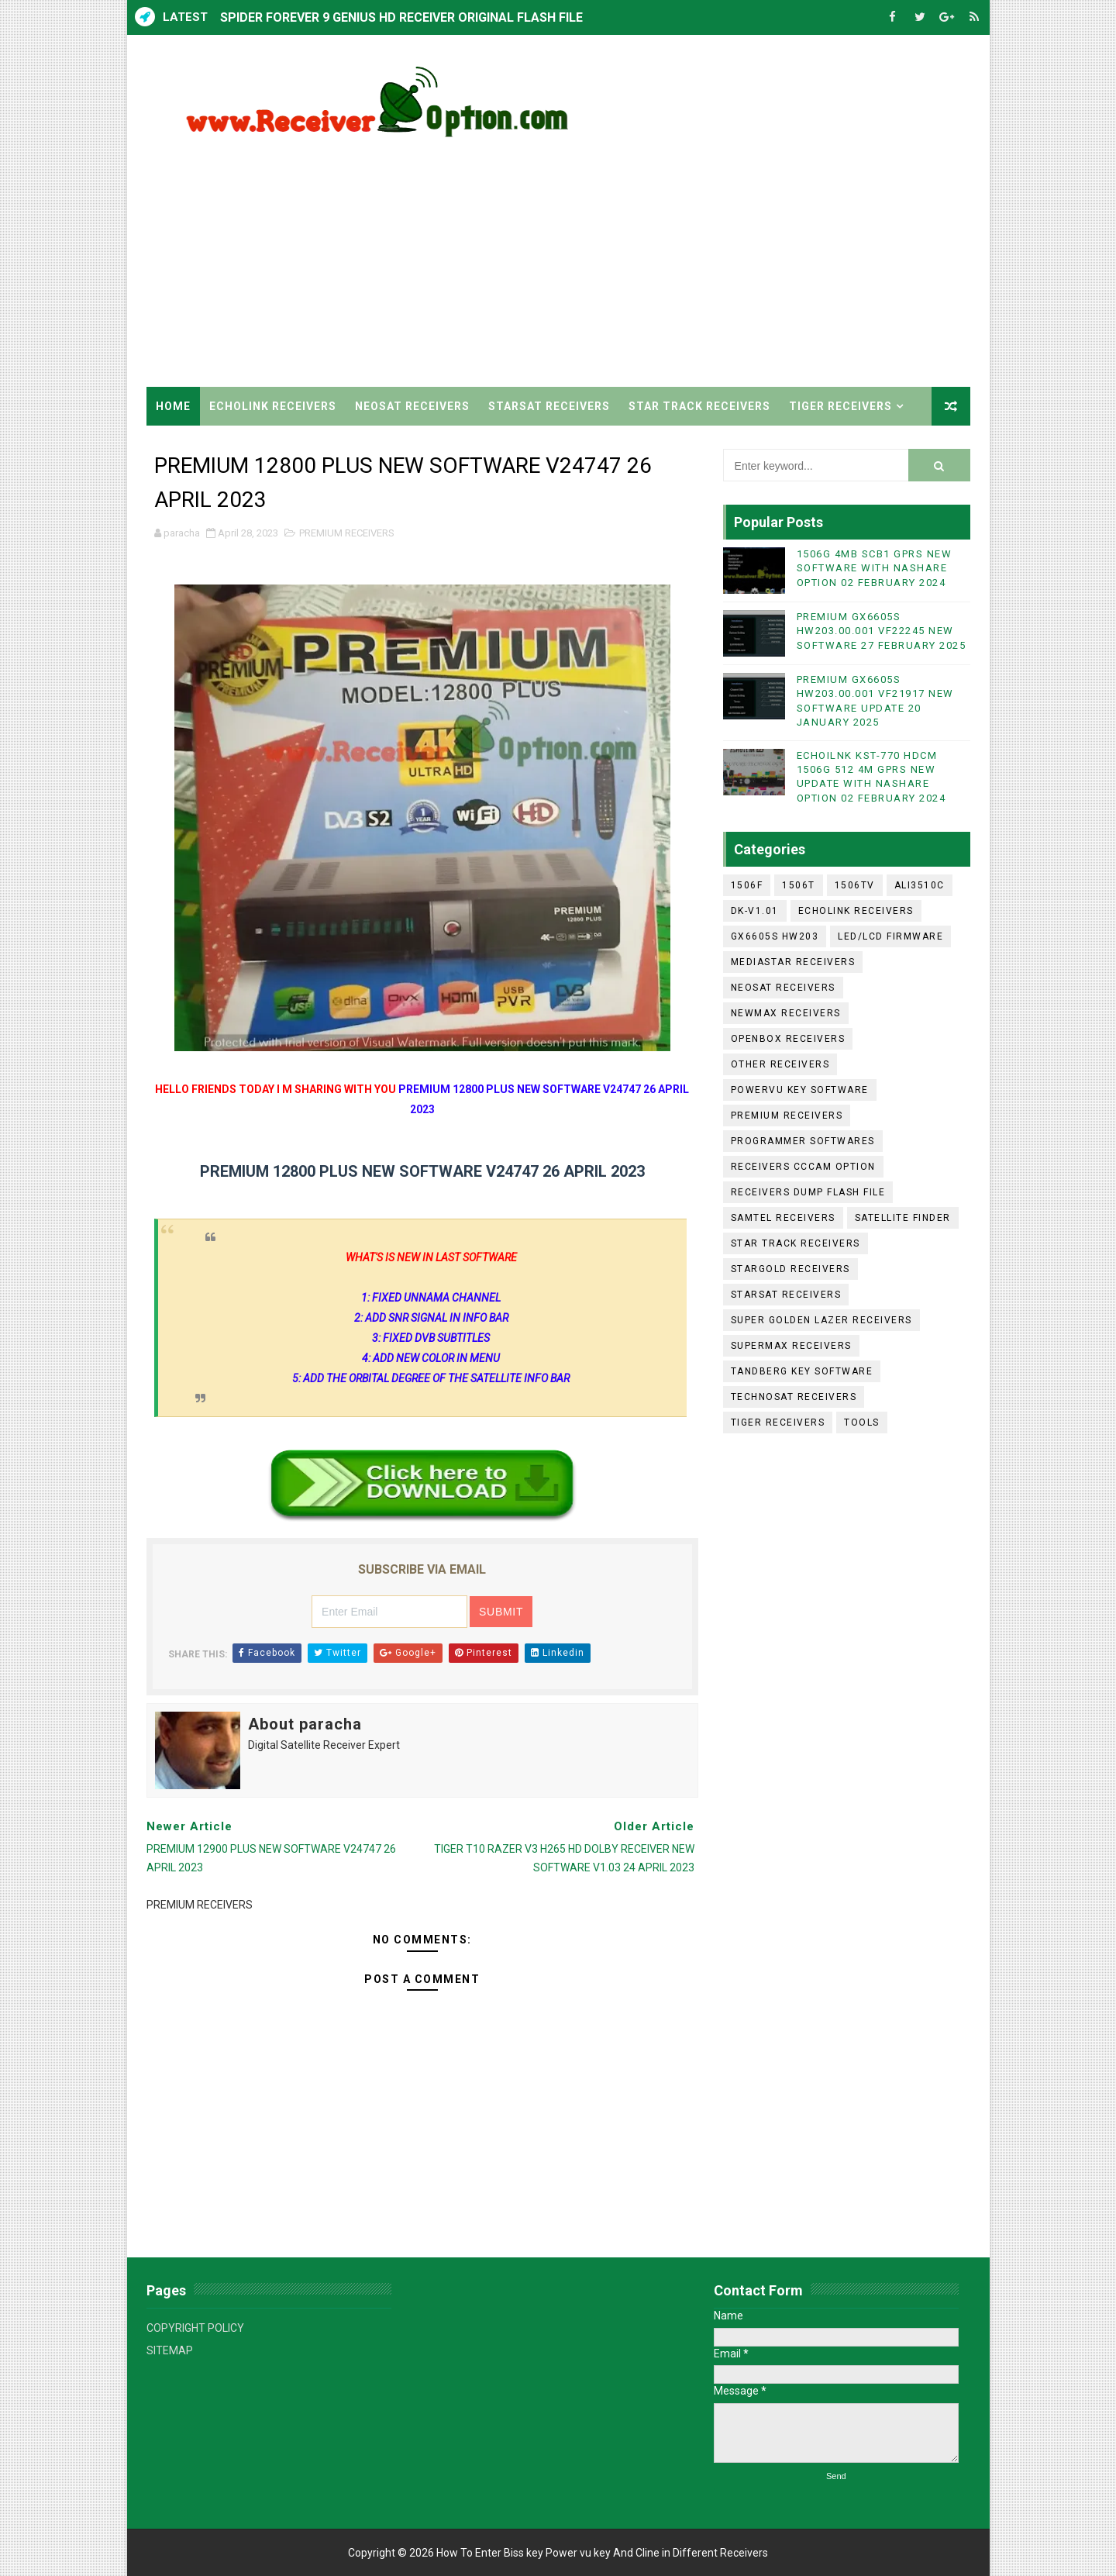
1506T (798, 885)
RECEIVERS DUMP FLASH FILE (808, 1192)
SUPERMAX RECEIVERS (791, 1345)
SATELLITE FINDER (903, 1217)
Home (173, 406)
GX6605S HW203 (775, 936)
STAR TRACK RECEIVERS (699, 406)
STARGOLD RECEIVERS (790, 1269)
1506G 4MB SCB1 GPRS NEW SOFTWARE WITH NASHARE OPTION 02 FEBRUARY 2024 (874, 568)
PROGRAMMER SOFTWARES (803, 1141)
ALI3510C (919, 885)
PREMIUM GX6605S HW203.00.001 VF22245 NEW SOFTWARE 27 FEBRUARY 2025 (881, 630)
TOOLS (862, 1422)
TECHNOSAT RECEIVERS (794, 1396)
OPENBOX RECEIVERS (788, 1038)
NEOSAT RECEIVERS (412, 406)
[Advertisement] (687, 255)
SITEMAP (169, 2350)
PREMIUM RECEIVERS (346, 533)
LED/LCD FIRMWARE (890, 936)
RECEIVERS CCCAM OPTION (803, 1166)
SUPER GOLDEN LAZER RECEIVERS (821, 1320)
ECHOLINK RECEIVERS (272, 406)
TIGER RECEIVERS (840, 406)
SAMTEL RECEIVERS (783, 1217)
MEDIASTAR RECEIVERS (793, 962)
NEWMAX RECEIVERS (786, 1013)
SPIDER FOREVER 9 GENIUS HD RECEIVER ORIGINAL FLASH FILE (401, 17)
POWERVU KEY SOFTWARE (800, 1090)
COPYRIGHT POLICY (195, 2328)
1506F (747, 885)
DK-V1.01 (755, 910)
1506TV (855, 885)
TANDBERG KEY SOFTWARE (802, 1371)
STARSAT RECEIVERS (549, 406)
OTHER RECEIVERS (780, 1064)
